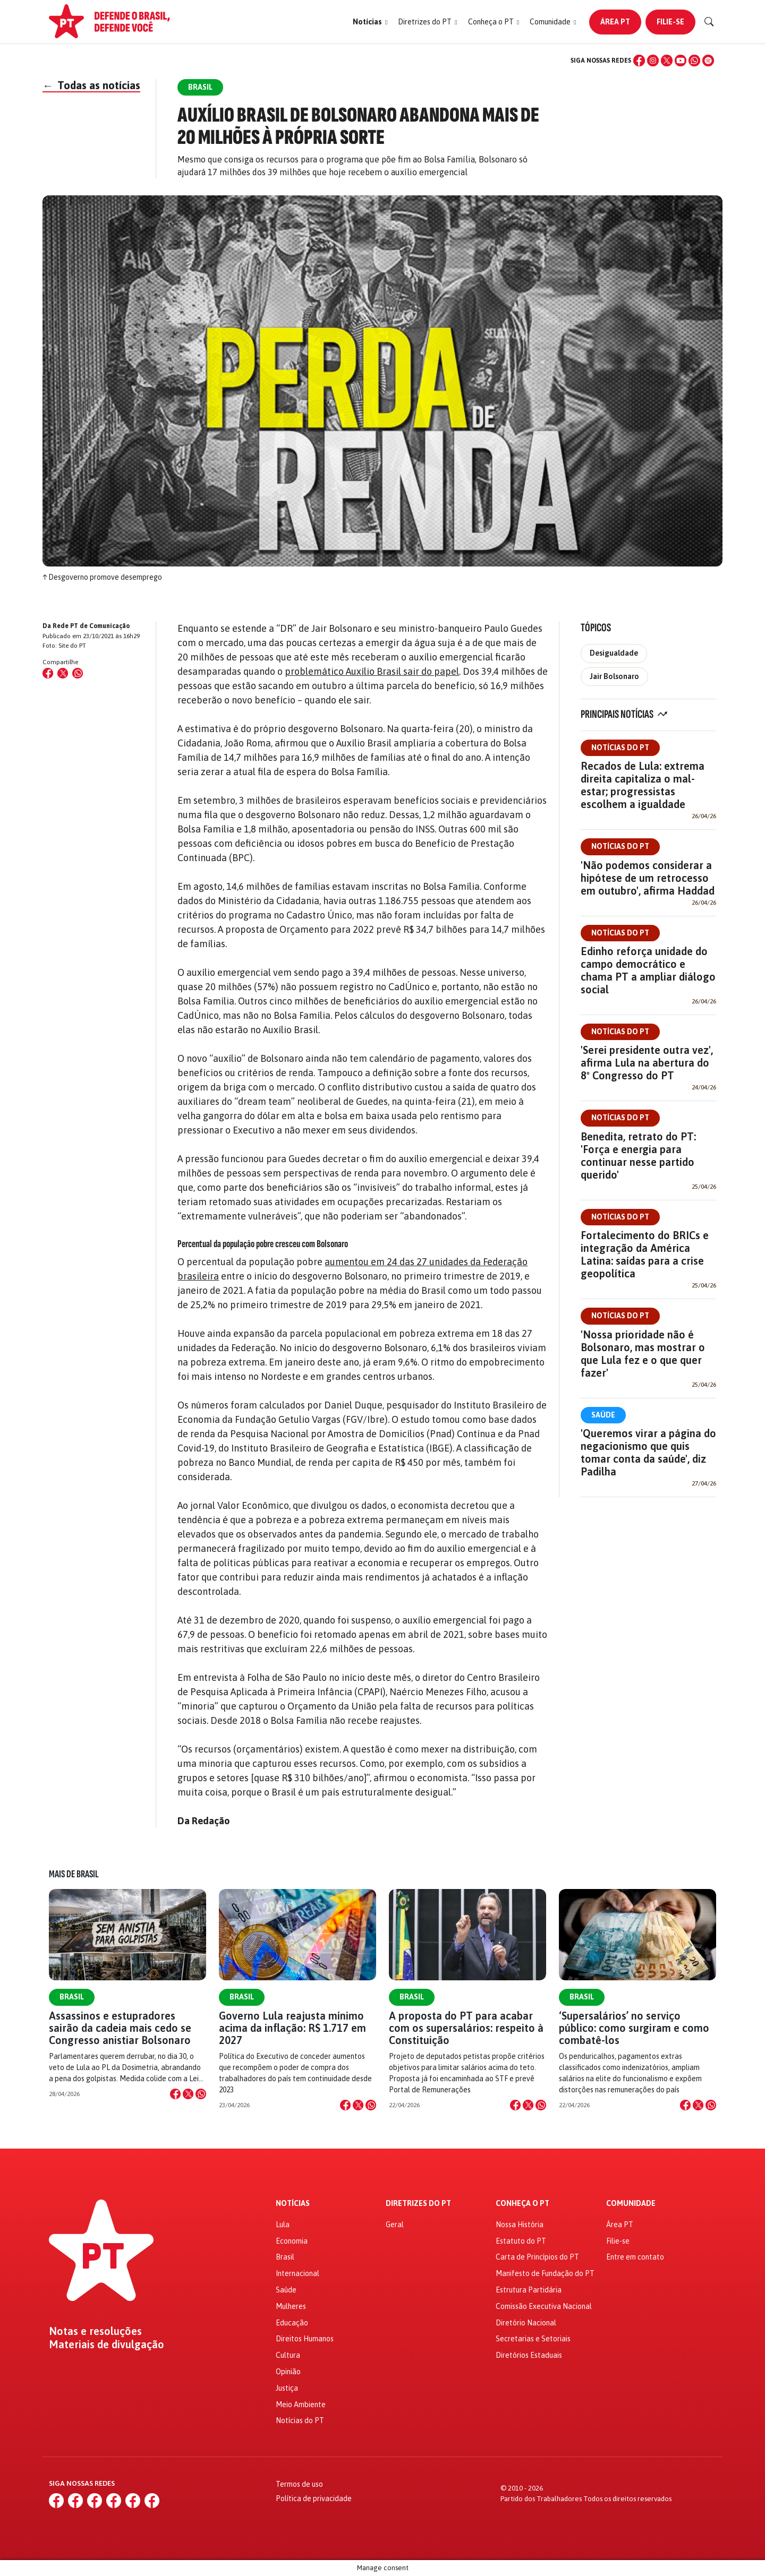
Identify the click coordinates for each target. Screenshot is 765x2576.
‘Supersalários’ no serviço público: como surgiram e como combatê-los (634, 2028)
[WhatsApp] (694, 60)
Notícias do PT (620, 747)
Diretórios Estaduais (529, 2355)
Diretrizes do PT (418, 2204)
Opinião (288, 2371)
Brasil (72, 1997)
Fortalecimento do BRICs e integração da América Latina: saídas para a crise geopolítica (645, 1254)
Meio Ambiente (301, 2404)
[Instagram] (653, 60)
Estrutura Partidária (529, 2290)
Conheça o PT (522, 2204)
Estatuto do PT (521, 2241)
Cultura (288, 2355)
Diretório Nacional (526, 2323)
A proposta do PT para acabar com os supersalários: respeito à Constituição (466, 2028)
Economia (292, 2241)
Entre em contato (635, 2257)
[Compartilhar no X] (188, 2094)
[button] (370, 22)
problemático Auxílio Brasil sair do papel (372, 671)
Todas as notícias (91, 85)
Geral (395, 2224)
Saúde (603, 1415)
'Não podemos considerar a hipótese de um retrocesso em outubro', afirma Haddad (648, 878)
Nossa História (519, 2224)
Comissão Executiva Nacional (544, 2306)
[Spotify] (708, 60)
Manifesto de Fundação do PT (545, 2273)
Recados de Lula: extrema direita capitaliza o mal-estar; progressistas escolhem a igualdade (642, 785)
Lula (283, 2224)
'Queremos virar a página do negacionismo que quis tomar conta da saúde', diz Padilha (648, 1452)
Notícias (293, 2204)
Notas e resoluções (95, 2331)
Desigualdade (614, 653)
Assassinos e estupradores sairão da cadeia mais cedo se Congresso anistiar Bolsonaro (120, 2028)
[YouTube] (680, 60)
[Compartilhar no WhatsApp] (77, 673)
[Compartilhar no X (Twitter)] (62, 673)
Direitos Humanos (305, 2338)
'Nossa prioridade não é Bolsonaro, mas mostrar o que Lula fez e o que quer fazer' (643, 1353)
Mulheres (291, 2306)
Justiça (287, 2388)
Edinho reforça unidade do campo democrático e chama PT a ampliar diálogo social (648, 970)
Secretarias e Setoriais (533, 2338)
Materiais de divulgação (106, 2344)
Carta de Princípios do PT (537, 2257)
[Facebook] (639, 60)
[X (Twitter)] (667, 60)
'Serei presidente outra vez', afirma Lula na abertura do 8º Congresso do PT (647, 1062)
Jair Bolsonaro (614, 676)
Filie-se (670, 22)
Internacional (297, 2273)
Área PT (615, 22)
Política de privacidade (314, 2498)
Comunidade (631, 2204)
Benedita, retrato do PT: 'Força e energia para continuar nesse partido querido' (638, 1155)
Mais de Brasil (74, 1874)
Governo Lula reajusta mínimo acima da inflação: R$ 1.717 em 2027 (292, 2028)
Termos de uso (299, 2484)
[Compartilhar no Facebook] (47, 673)
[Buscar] (709, 21)
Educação (292, 2323)
